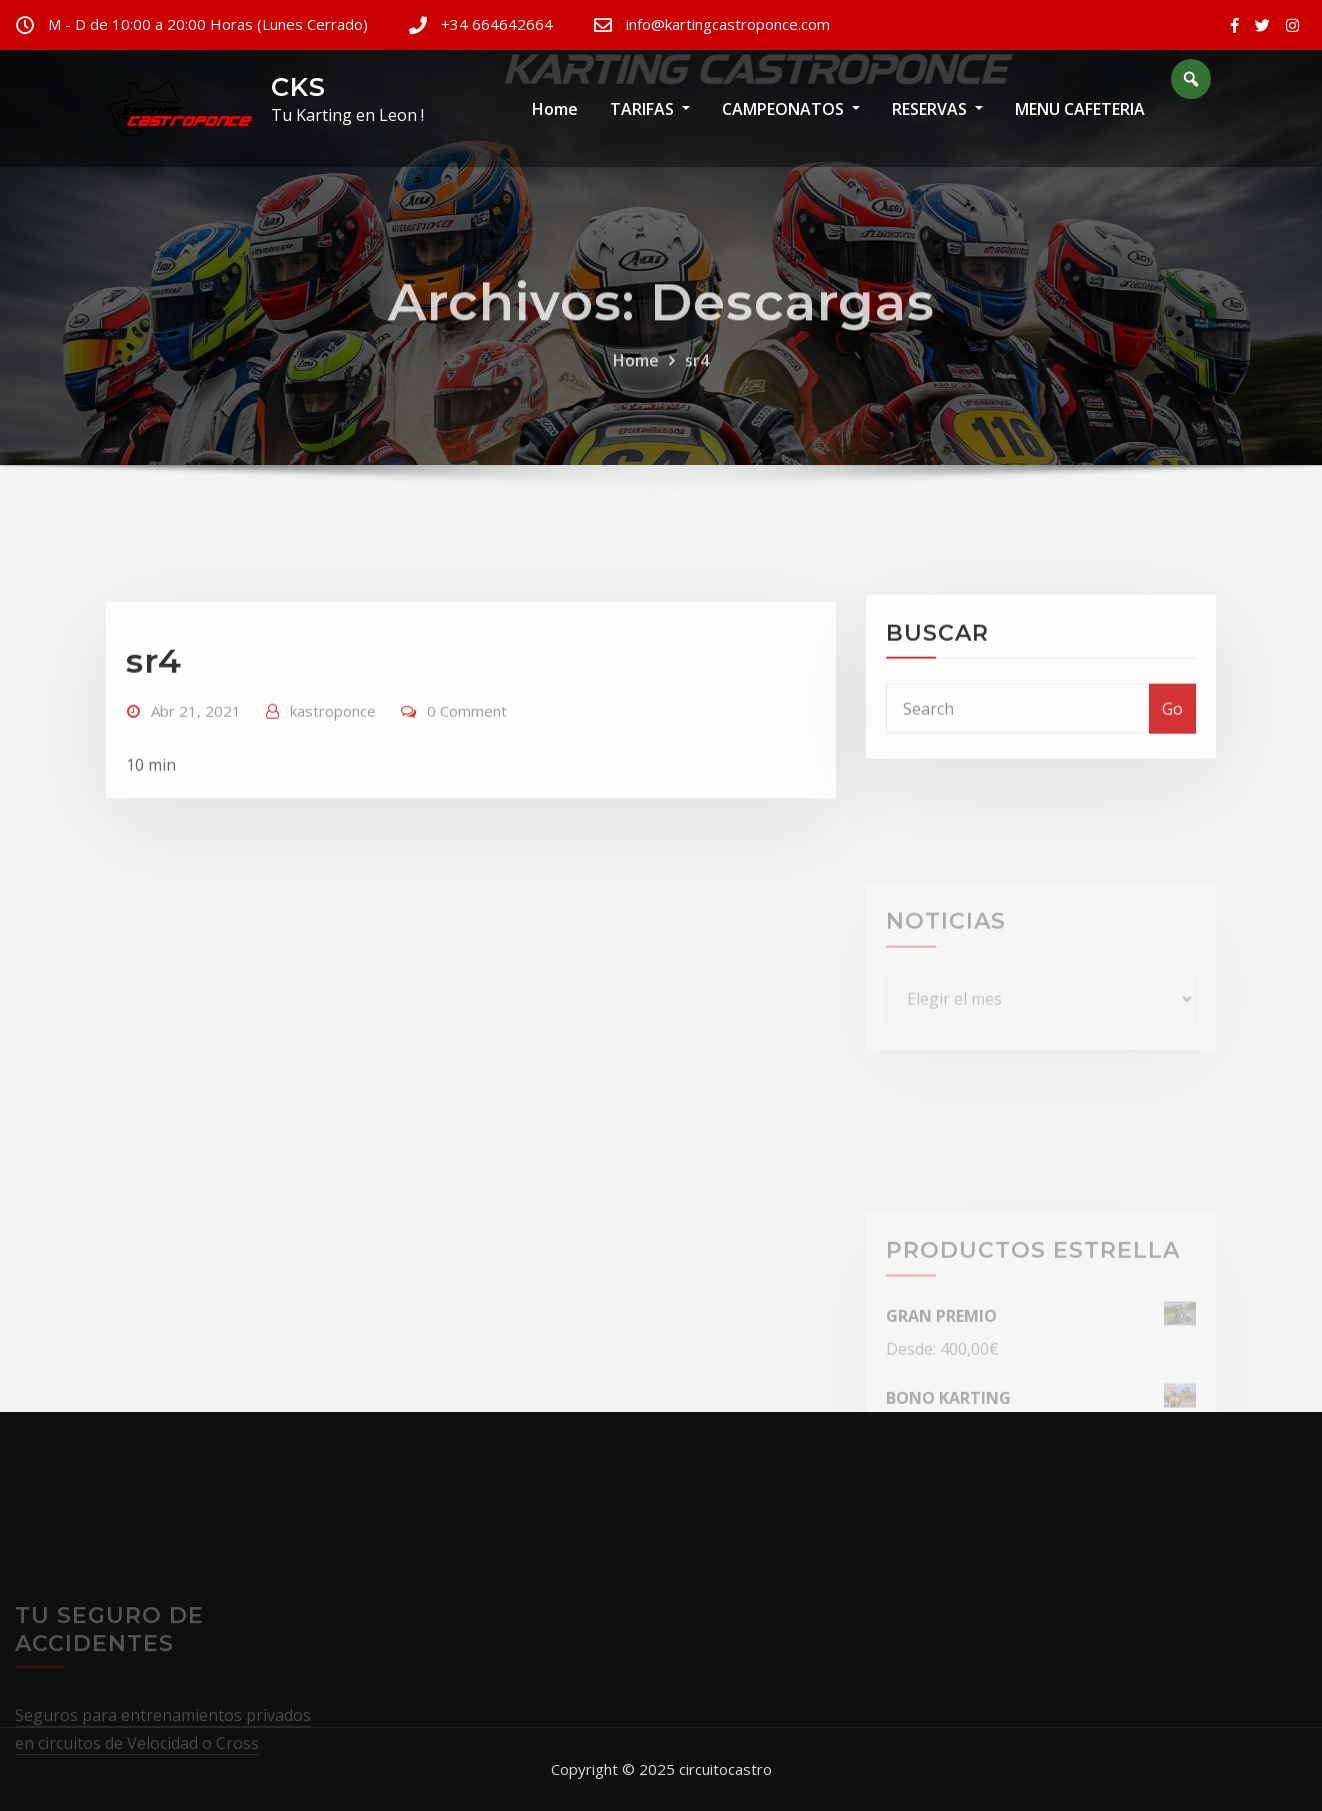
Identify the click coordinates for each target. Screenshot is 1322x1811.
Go (1172, 758)
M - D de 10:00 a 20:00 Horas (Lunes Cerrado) (208, 24)
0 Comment (467, 769)
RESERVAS (937, 109)
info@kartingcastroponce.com (728, 24)
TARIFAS (650, 109)
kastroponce (333, 769)
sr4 (697, 390)
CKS (298, 86)
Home (555, 109)
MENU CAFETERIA (1080, 109)
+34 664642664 (497, 24)
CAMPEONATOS (791, 109)
